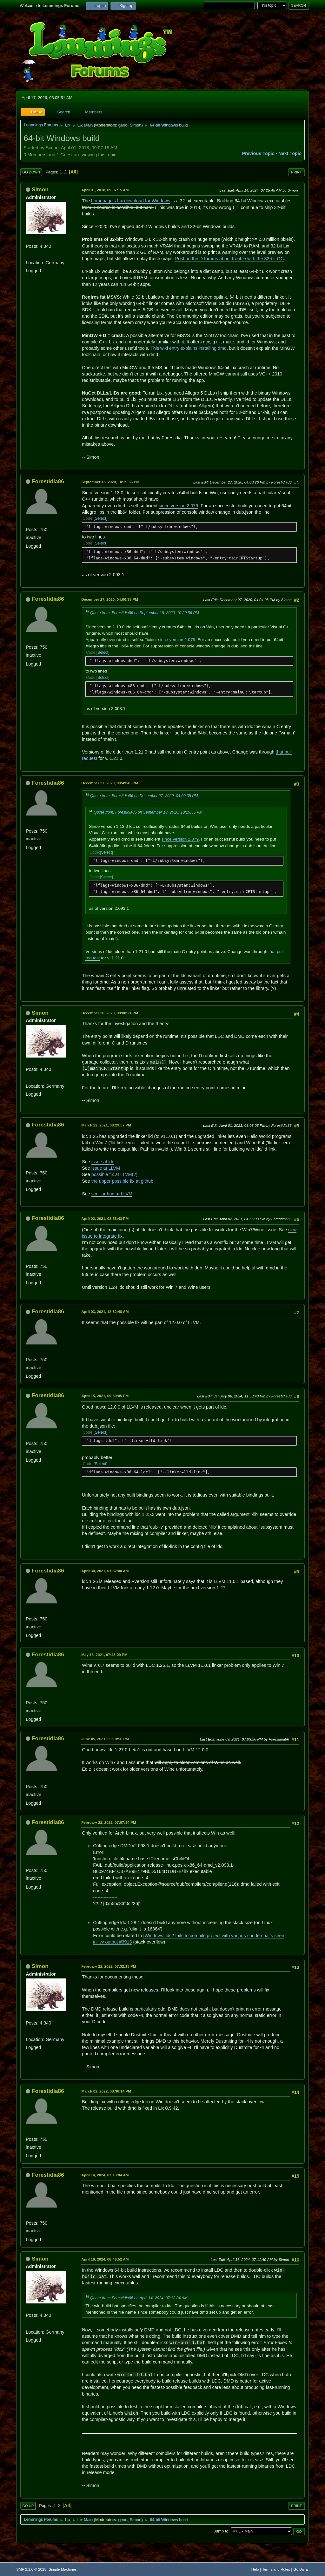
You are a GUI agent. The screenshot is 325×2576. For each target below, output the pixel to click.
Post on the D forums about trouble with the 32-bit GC (229, 258)
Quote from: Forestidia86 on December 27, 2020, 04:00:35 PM (144, 796)
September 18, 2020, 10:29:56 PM (110, 482)
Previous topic (258, 153)
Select (100, 518)
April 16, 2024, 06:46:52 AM (105, 2259)
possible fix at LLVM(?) (114, 1174)
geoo (122, 125)
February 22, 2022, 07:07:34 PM (108, 1822)
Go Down (31, 172)
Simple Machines (63, 2569)
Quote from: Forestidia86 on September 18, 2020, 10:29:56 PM (144, 613)
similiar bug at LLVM (111, 1193)
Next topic (290, 153)
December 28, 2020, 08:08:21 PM (109, 1013)
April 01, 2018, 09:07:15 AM (105, 190)
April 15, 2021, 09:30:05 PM (105, 1396)
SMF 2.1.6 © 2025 (31, 2569)
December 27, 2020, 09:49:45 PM (109, 783)
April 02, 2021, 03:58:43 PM (105, 1218)
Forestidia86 (48, 481)
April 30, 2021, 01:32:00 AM (105, 1571)
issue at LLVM (105, 1168)
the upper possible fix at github (122, 1181)
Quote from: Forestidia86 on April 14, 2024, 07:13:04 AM (139, 2298)
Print (296, 172)
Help (255, 2569)
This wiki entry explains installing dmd (188, 348)
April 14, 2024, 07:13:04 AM (105, 2175)
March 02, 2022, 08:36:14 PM (106, 2091)
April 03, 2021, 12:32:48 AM (105, 1311)
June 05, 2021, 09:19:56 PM (105, 1739)
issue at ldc (102, 1161)
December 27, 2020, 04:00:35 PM (109, 599)
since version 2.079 (178, 505)
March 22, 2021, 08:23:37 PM (106, 1125)
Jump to (221, 2531)
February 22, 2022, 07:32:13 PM (108, 1966)
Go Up (28, 2506)
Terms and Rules (276, 2569)
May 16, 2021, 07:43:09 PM (104, 1655)
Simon (135, 125)
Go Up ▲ (300, 2569)
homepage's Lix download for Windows (130, 200)
